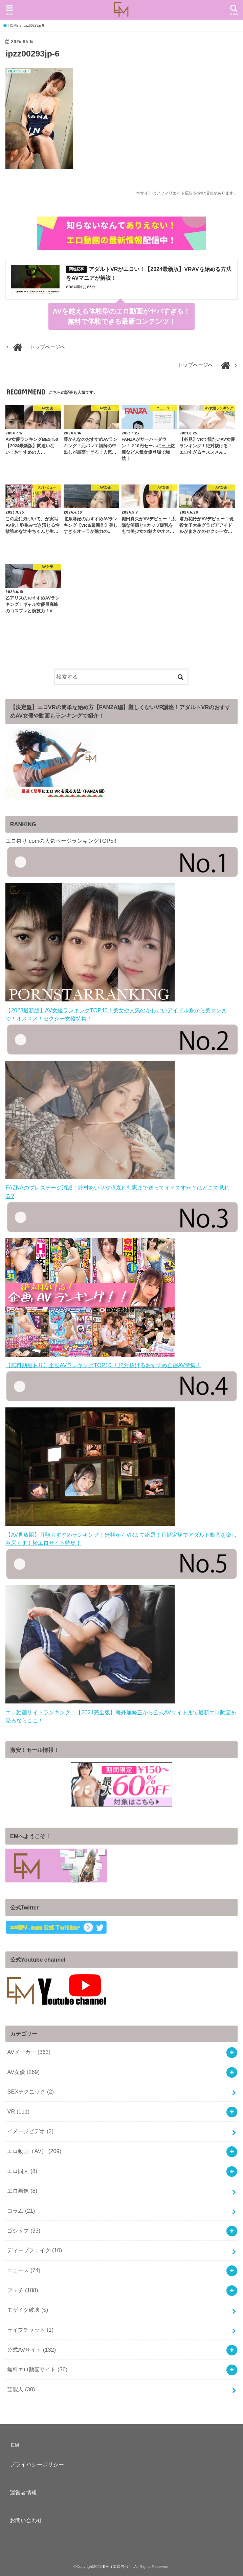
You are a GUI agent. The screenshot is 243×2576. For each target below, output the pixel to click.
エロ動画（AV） (34, 2151)
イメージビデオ (30, 2132)
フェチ (22, 2290)
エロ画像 (22, 2191)
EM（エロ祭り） (118, 2567)
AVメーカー (28, 2052)
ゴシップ (23, 2231)
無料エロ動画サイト (37, 2370)
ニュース (23, 2270)
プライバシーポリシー (37, 2465)
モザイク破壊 (27, 2310)
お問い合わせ (26, 2520)
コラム (21, 2211)
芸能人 (21, 2390)
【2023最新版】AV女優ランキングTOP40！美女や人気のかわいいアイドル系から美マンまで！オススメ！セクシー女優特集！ (115, 1010)
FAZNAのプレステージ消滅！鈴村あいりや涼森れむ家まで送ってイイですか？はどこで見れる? (117, 1188)
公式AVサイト (31, 2350)
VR (18, 2112)
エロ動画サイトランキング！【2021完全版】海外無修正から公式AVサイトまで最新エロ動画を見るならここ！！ (120, 1712)
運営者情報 (23, 2493)
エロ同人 (22, 2171)
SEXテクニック (30, 2092)
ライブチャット (30, 2330)
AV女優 (23, 2072)
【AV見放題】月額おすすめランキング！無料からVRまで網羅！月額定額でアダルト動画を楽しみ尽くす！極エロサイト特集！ (121, 1534)
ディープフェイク (34, 2251)
